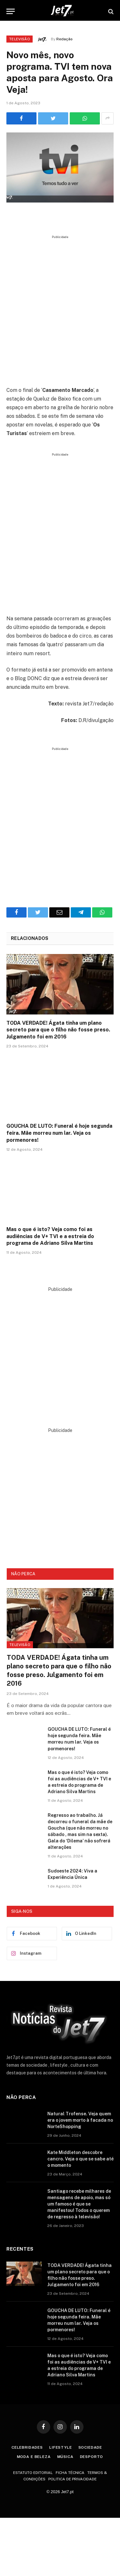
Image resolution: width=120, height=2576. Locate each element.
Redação (64, 39)
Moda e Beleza (34, 2456)
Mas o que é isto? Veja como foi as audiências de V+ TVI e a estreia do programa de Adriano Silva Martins (50, 1236)
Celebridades (27, 2447)
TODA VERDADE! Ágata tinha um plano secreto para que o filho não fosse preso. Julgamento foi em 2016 (58, 1030)
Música (65, 2456)
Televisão (19, 39)
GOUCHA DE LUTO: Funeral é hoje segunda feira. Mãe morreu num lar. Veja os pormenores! (59, 1133)
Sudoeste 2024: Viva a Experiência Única (72, 1874)
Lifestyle (60, 2447)
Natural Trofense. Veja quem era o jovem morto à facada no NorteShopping (80, 2120)
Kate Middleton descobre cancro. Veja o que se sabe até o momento (80, 2159)
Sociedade (90, 2447)
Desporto (91, 2456)
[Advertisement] (60, 308)
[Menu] (10, 11)
